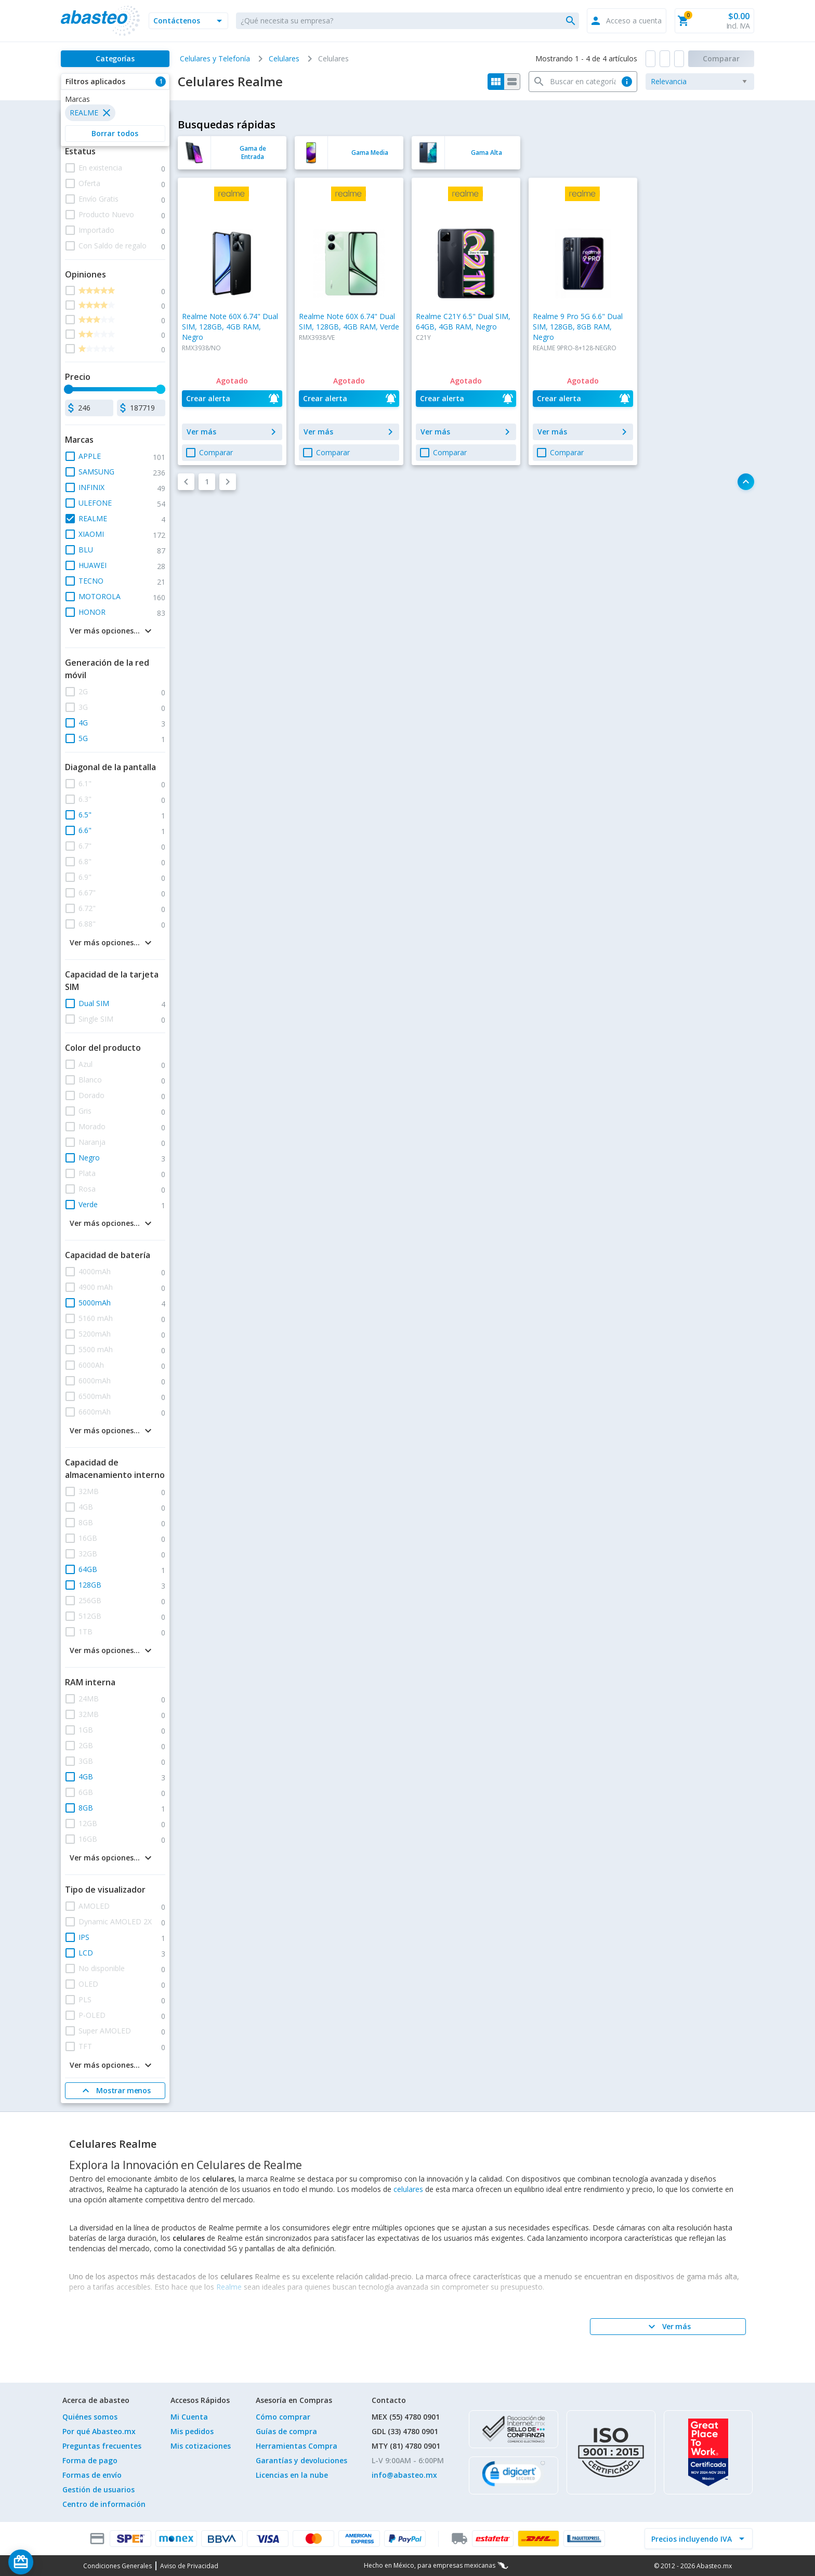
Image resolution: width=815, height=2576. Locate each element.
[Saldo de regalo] (52, 2561)
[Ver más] (668, 2326)
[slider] (68, 389)
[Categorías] (115, 58)
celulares (408, 2189)
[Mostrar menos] (115, 2090)
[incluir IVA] (692, 2538)
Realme (229, 2287)
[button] (188, 20)
